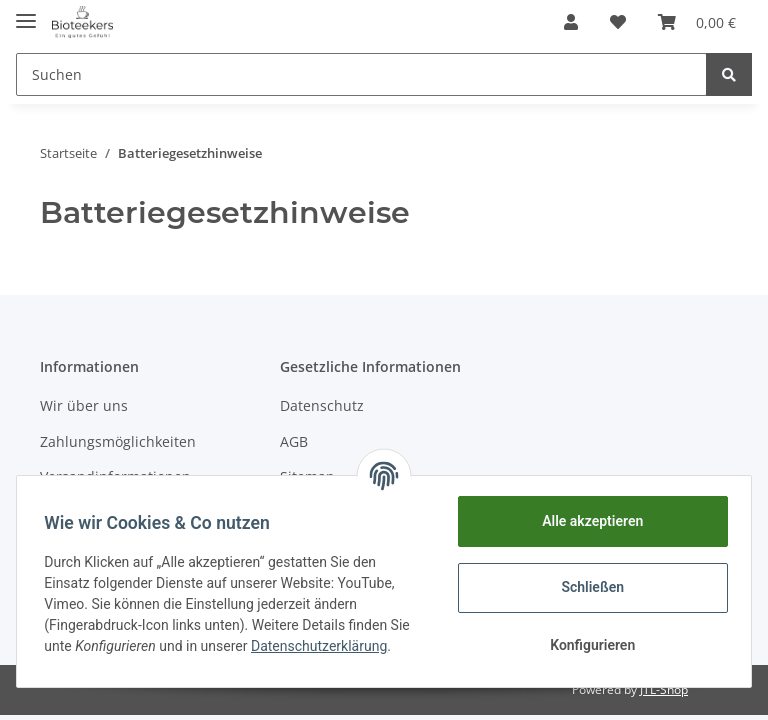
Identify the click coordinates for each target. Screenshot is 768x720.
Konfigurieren (587, 645)
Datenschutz (322, 405)
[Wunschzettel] (618, 22)
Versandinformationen (115, 476)
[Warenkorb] (697, 22)
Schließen (588, 587)
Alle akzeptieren (587, 521)
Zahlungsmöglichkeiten (118, 441)
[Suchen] (361, 74)
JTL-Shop (664, 689)
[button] (571, 22)
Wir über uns (84, 405)
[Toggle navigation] (26, 12)
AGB (294, 441)
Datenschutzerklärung (324, 646)
